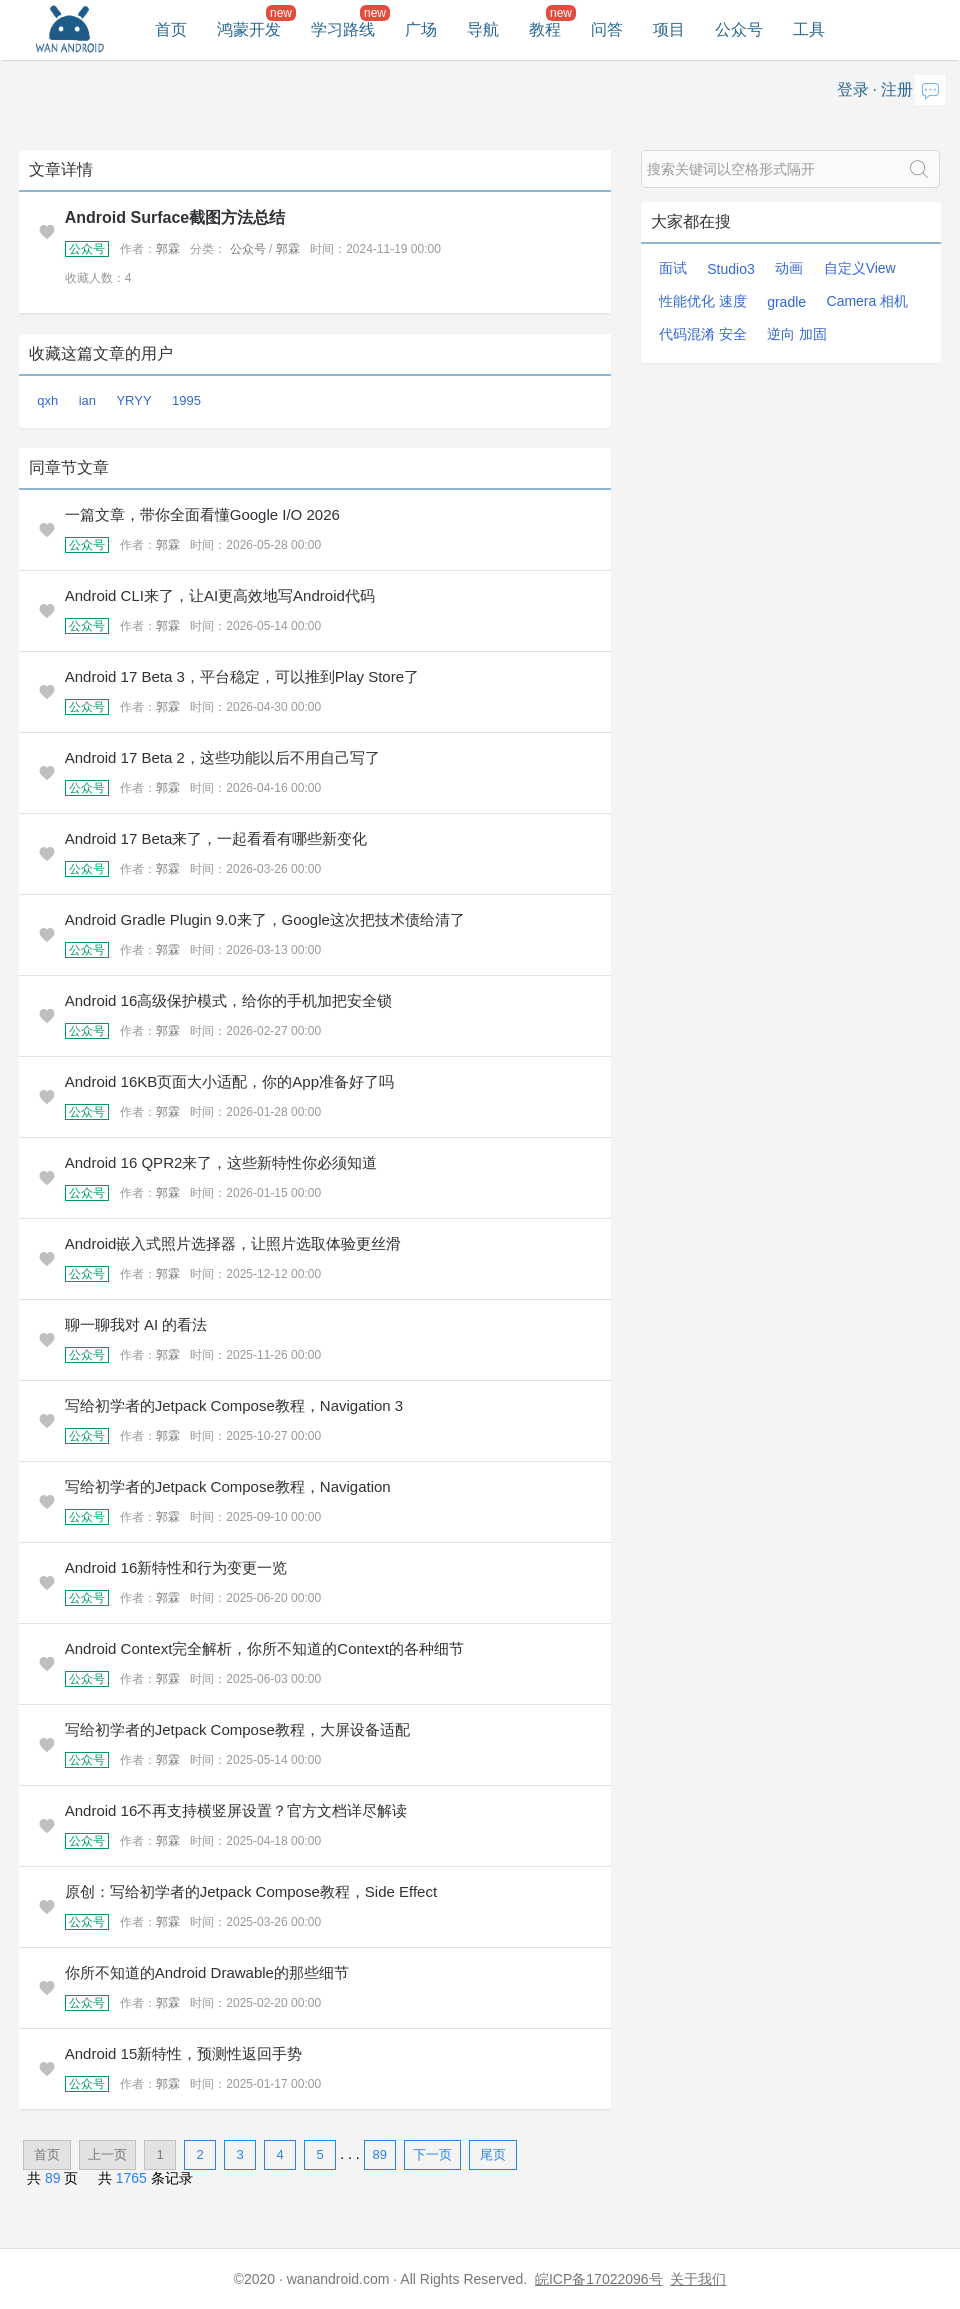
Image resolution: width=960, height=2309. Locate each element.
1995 (186, 400)
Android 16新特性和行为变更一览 (176, 1567)
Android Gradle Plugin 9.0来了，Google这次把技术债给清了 (265, 919)
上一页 (107, 2154)
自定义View (860, 268)
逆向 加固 (797, 334)
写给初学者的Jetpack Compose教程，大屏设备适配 (237, 1729)
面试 (673, 268)
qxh (47, 400)
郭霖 (168, 249)
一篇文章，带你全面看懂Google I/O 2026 (202, 514)
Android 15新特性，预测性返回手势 (184, 2053)
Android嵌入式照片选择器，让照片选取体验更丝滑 (233, 1243)
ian (87, 400)
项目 (669, 29)
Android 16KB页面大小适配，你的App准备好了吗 (229, 1081)
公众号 (739, 29)
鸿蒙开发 (249, 29)
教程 (545, 29)
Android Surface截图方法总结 (175, 217)
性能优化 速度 (703, 301)
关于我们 (698, 2279)
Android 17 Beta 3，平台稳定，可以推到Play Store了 (242, 676)
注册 (897, 89)
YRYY (133, 400)
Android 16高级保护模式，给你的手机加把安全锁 (229, 1000)
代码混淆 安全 (703, 334)
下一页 (432, 2154)
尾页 (493, 2154)
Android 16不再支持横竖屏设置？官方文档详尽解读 (236, 1810)
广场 (421, 29)
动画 (789, 268)
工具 (809, 29)
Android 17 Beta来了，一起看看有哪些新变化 (216, 838)
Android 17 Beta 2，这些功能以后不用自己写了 (222, 757)
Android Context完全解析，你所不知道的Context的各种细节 (264, 1648)
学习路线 (343, 29)
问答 (607, 29)
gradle (786, 302)
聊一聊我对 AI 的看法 (136, 1324)
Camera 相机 (868, 301)
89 (379, 2154)
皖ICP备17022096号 (599, 2279)
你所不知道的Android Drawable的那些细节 (207, 1972)
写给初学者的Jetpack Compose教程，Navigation (228, 1486)
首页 (171, 29)
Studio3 (730, 269)
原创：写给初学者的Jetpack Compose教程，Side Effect (251, 1891)
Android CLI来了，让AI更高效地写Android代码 (220, 595)
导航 (483, 29)
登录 (853, 89)
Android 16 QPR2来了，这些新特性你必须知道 (221, 1162)
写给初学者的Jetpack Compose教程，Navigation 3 (234, 1405)
